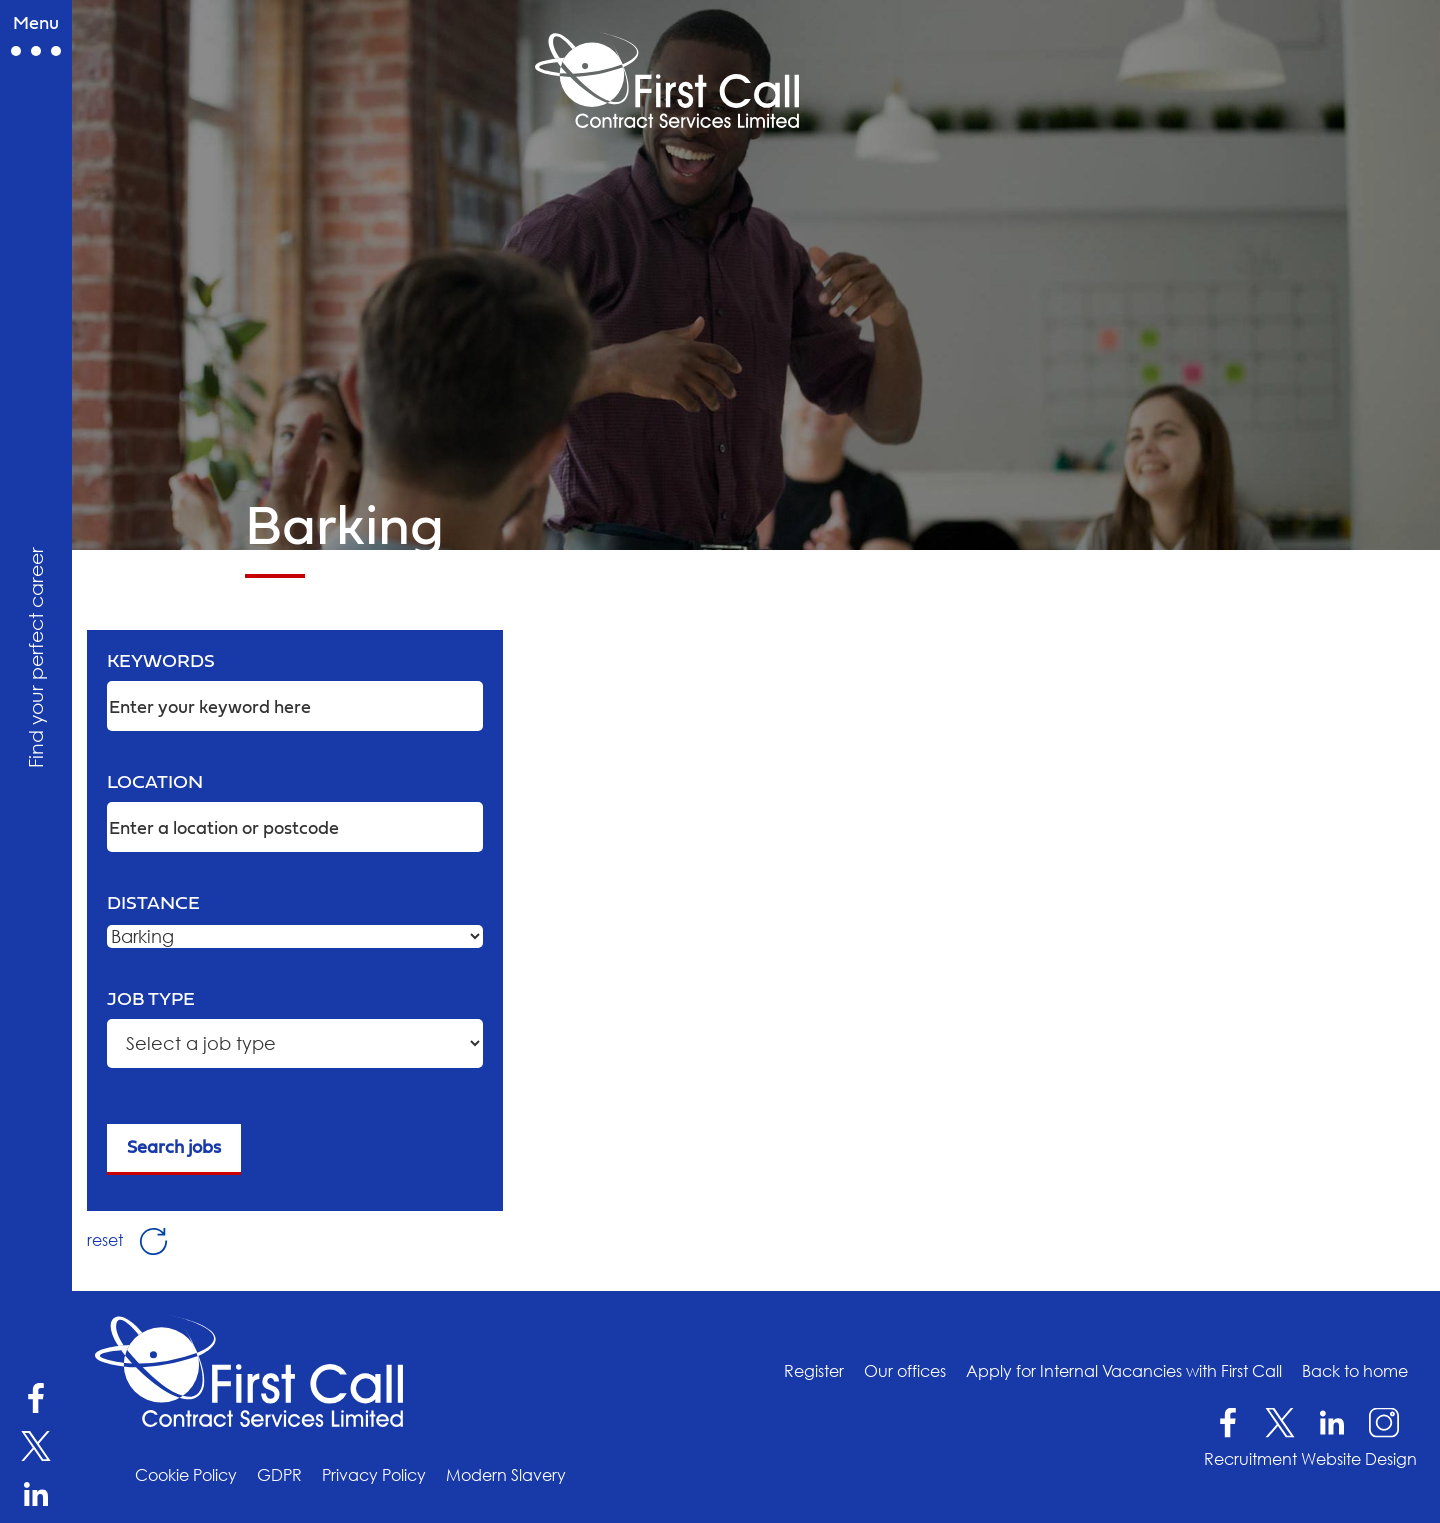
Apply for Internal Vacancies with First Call (1124, 1371)
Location (155, 782)
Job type (151, 999)
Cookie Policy (186, 1475)
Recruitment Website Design (1310, 1459)
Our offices (905, 1371)
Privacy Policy (374, 1475)
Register (814, 1371)
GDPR (279, 1475)
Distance (153, 903)
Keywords (161, 661)
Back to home (1355, 1371)
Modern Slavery (506, 1475)
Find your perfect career (35, 657)
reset (127, 1239)
